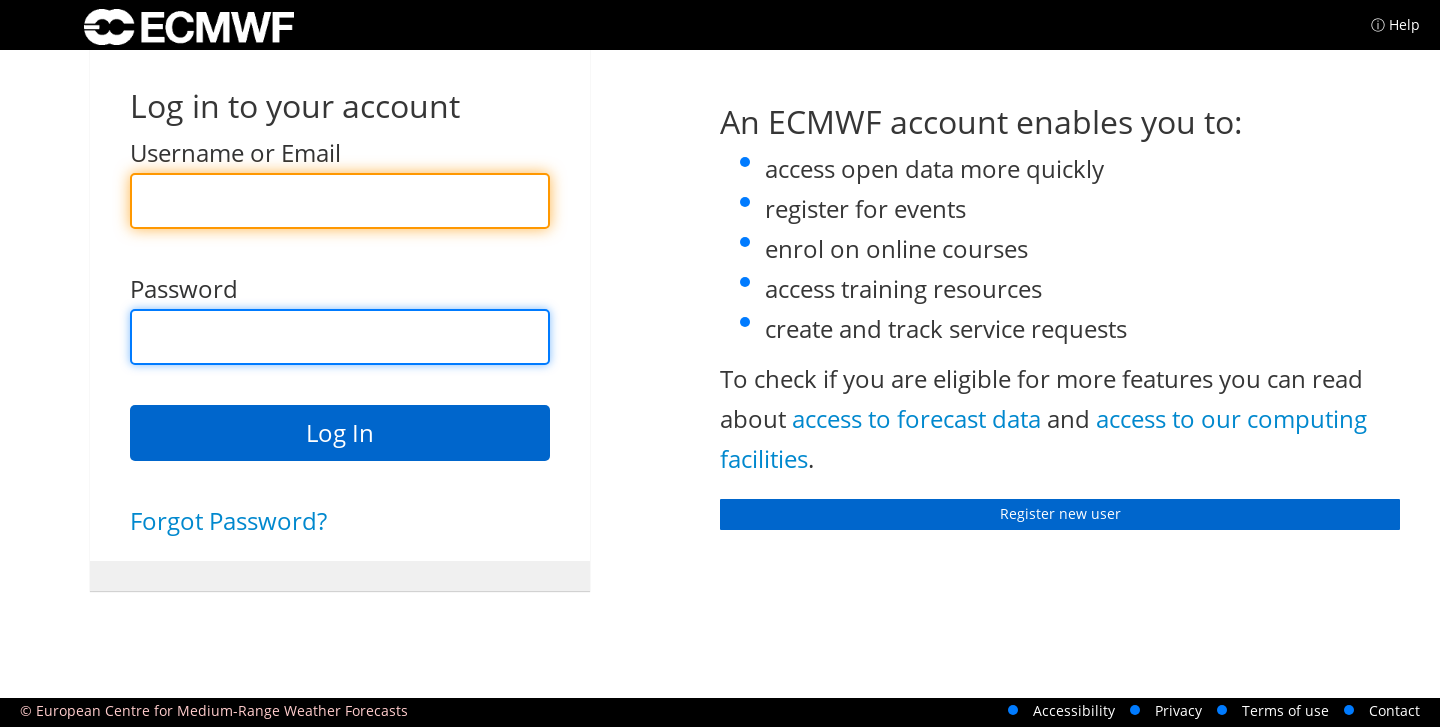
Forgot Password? (228, 520)
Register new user (1060, 513)
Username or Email (235, 152)
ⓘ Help (1395, 24)
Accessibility (1074, 710)
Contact (1394, 710)
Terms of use (1285, 710)
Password (184, 288)
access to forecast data (916, 418)
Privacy (1178, 710)
